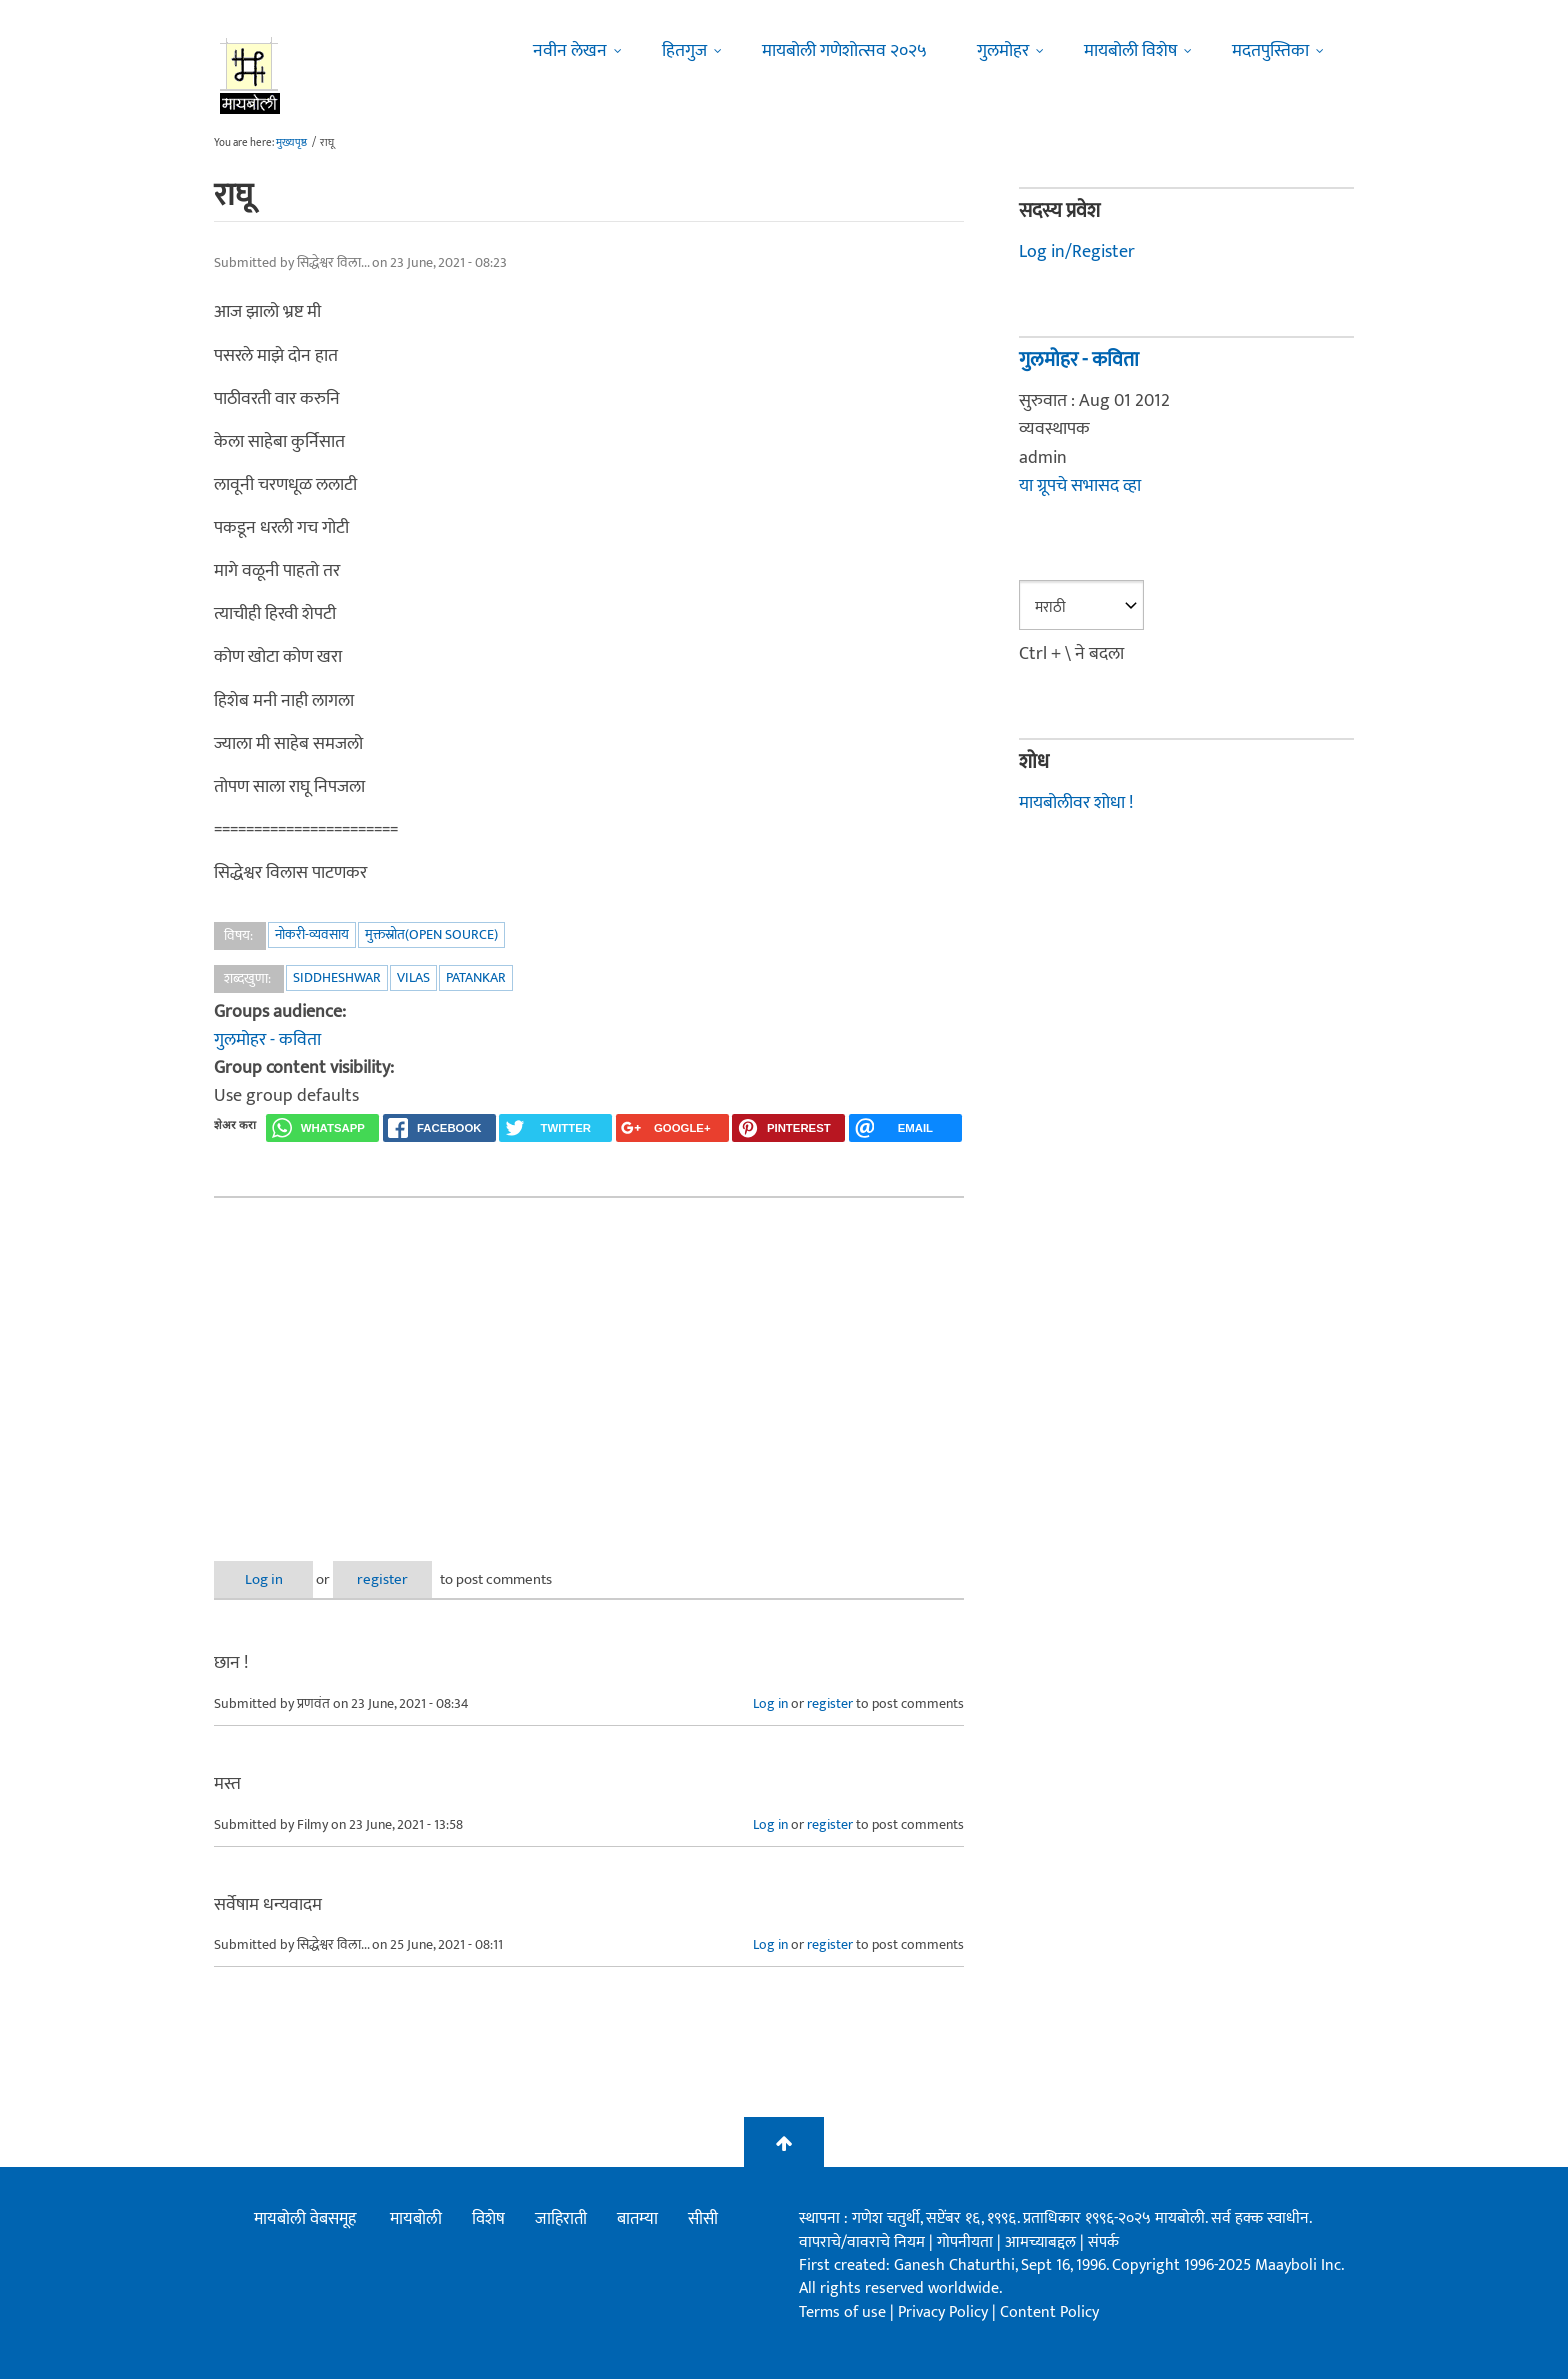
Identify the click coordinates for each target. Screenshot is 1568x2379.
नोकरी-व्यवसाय (312, 934)
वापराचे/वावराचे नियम (862, 2242)
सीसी (703, 2219)
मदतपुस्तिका (1270, 51)
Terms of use (842, 2312)
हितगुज (684, 51)
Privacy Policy (945, 2312)
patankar (476, 977)
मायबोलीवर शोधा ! (1076, 803)
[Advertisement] (589, 1363)
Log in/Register (1077, 252)
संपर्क (1103, 2242)
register (391, 1579)
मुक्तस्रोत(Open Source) (431, 934)
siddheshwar (337, 977)
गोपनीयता (967, 2242)
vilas (413, 977)
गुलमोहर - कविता (267, 1040)
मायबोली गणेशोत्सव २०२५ (844, 51)
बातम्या (637, 2219)
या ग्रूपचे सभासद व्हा (1080, 486)
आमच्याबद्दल (1042, 2242)
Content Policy (1049, 2312)
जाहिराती (561, 2219)
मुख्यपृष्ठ (291, 143)
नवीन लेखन (570, 51)
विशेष (488, 2219)
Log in (267, 1579)
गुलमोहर (1003, 51)
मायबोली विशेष (1130, 51)
